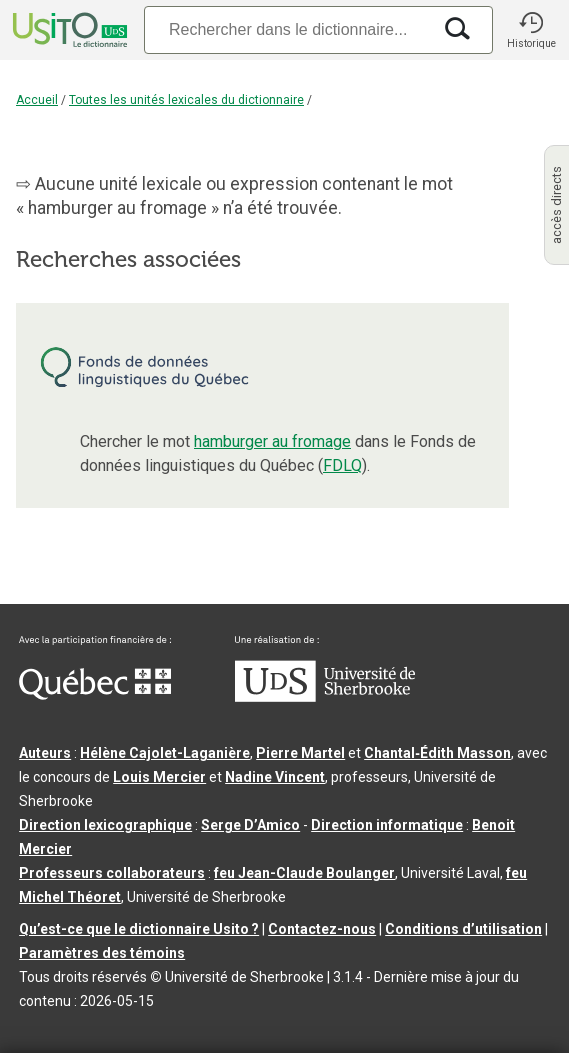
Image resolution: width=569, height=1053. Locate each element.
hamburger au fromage (272, 441)
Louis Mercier (159, 777)
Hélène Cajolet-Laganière (165, 753)
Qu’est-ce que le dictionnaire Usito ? (139, 929)
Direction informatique (387, 825)
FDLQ (342, 465)
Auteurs (45, 753)
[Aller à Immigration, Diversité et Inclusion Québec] (95, 695)
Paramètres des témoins (102, 953)
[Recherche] (287, 29)
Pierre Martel (300, 753)
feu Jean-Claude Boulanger (304, 873)
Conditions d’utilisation (463, 929)
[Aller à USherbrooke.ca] (325, 697)
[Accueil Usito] (68, 30)
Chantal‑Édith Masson (437, 753)
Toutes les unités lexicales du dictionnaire (186, 100)
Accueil (37, 100)
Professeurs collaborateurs (112, 873)
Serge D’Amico (250, 825)
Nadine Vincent (275, 777)
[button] (531, 30)
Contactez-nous (322, 929)
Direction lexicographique (105, 825)
